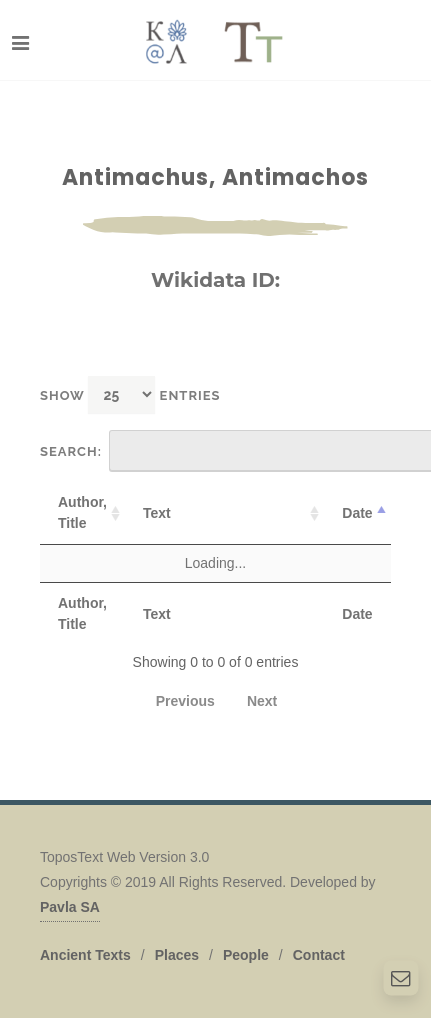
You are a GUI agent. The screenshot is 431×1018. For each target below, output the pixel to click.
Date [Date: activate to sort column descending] (357, 513)
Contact (319, 955)
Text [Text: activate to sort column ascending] (157, 513)
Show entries (130, 394)
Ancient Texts (85, 955)
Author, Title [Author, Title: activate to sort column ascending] (82, 512)
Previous (185, 701)
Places (177, 955)
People (246, 955)
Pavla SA (70, 907)
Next (262, 701)
